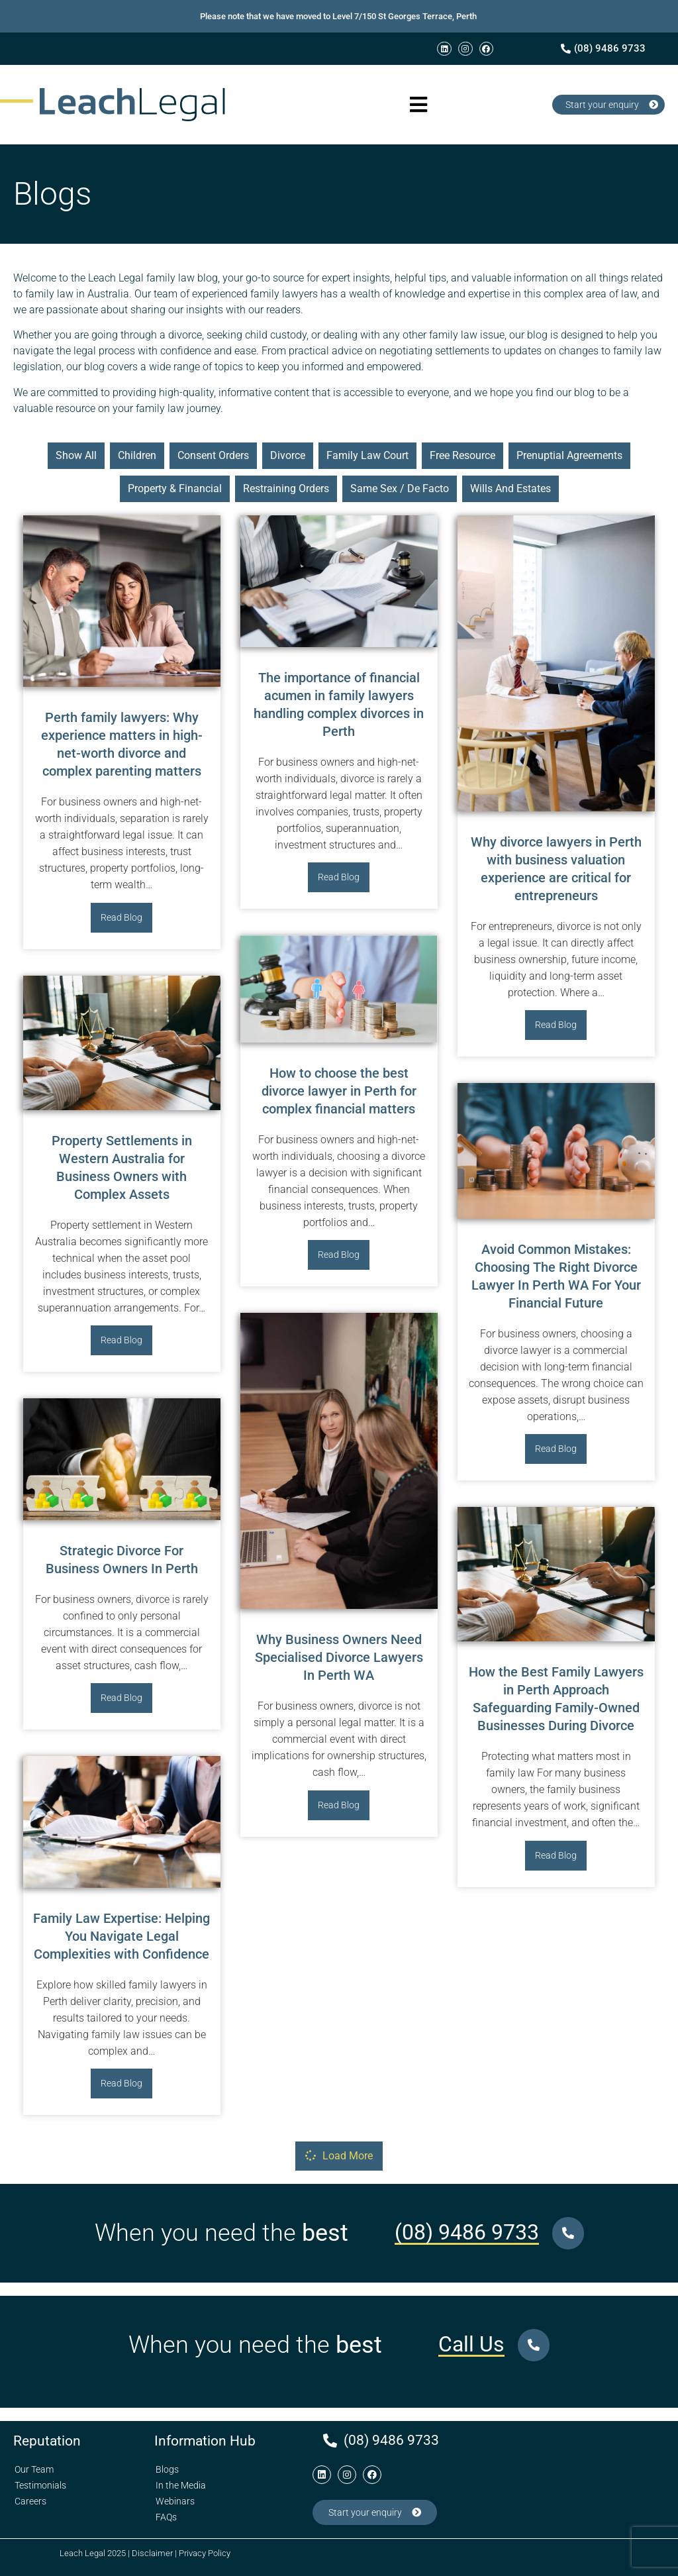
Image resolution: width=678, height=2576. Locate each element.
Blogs (167, 2469)
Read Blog (121, 917)
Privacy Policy (204, 2553)
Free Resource (462, 455)
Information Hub (205, 2441)
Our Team (34, 2469)
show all (76, 455)
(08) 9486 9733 (467, 2232)
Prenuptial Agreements (569, 455)
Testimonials (40, 2485)
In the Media (181, 2485)
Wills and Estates (510, 488)
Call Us (471, 2344)
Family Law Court (367, 455)
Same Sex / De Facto (399, 488)
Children (137, 455)
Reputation (47, 2441)
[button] (418, 105)
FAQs (166, 2517)
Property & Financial (175, 488)
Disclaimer (152, 2553)
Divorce (287, 455)
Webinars (175, 2501)
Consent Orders (213, 455)
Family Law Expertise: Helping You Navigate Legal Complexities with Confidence (121, 1936)
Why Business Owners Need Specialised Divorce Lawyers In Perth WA (339, 1657)
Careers (30, 2501)
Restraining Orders (286, 488)
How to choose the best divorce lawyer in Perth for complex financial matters (339, 1091)
